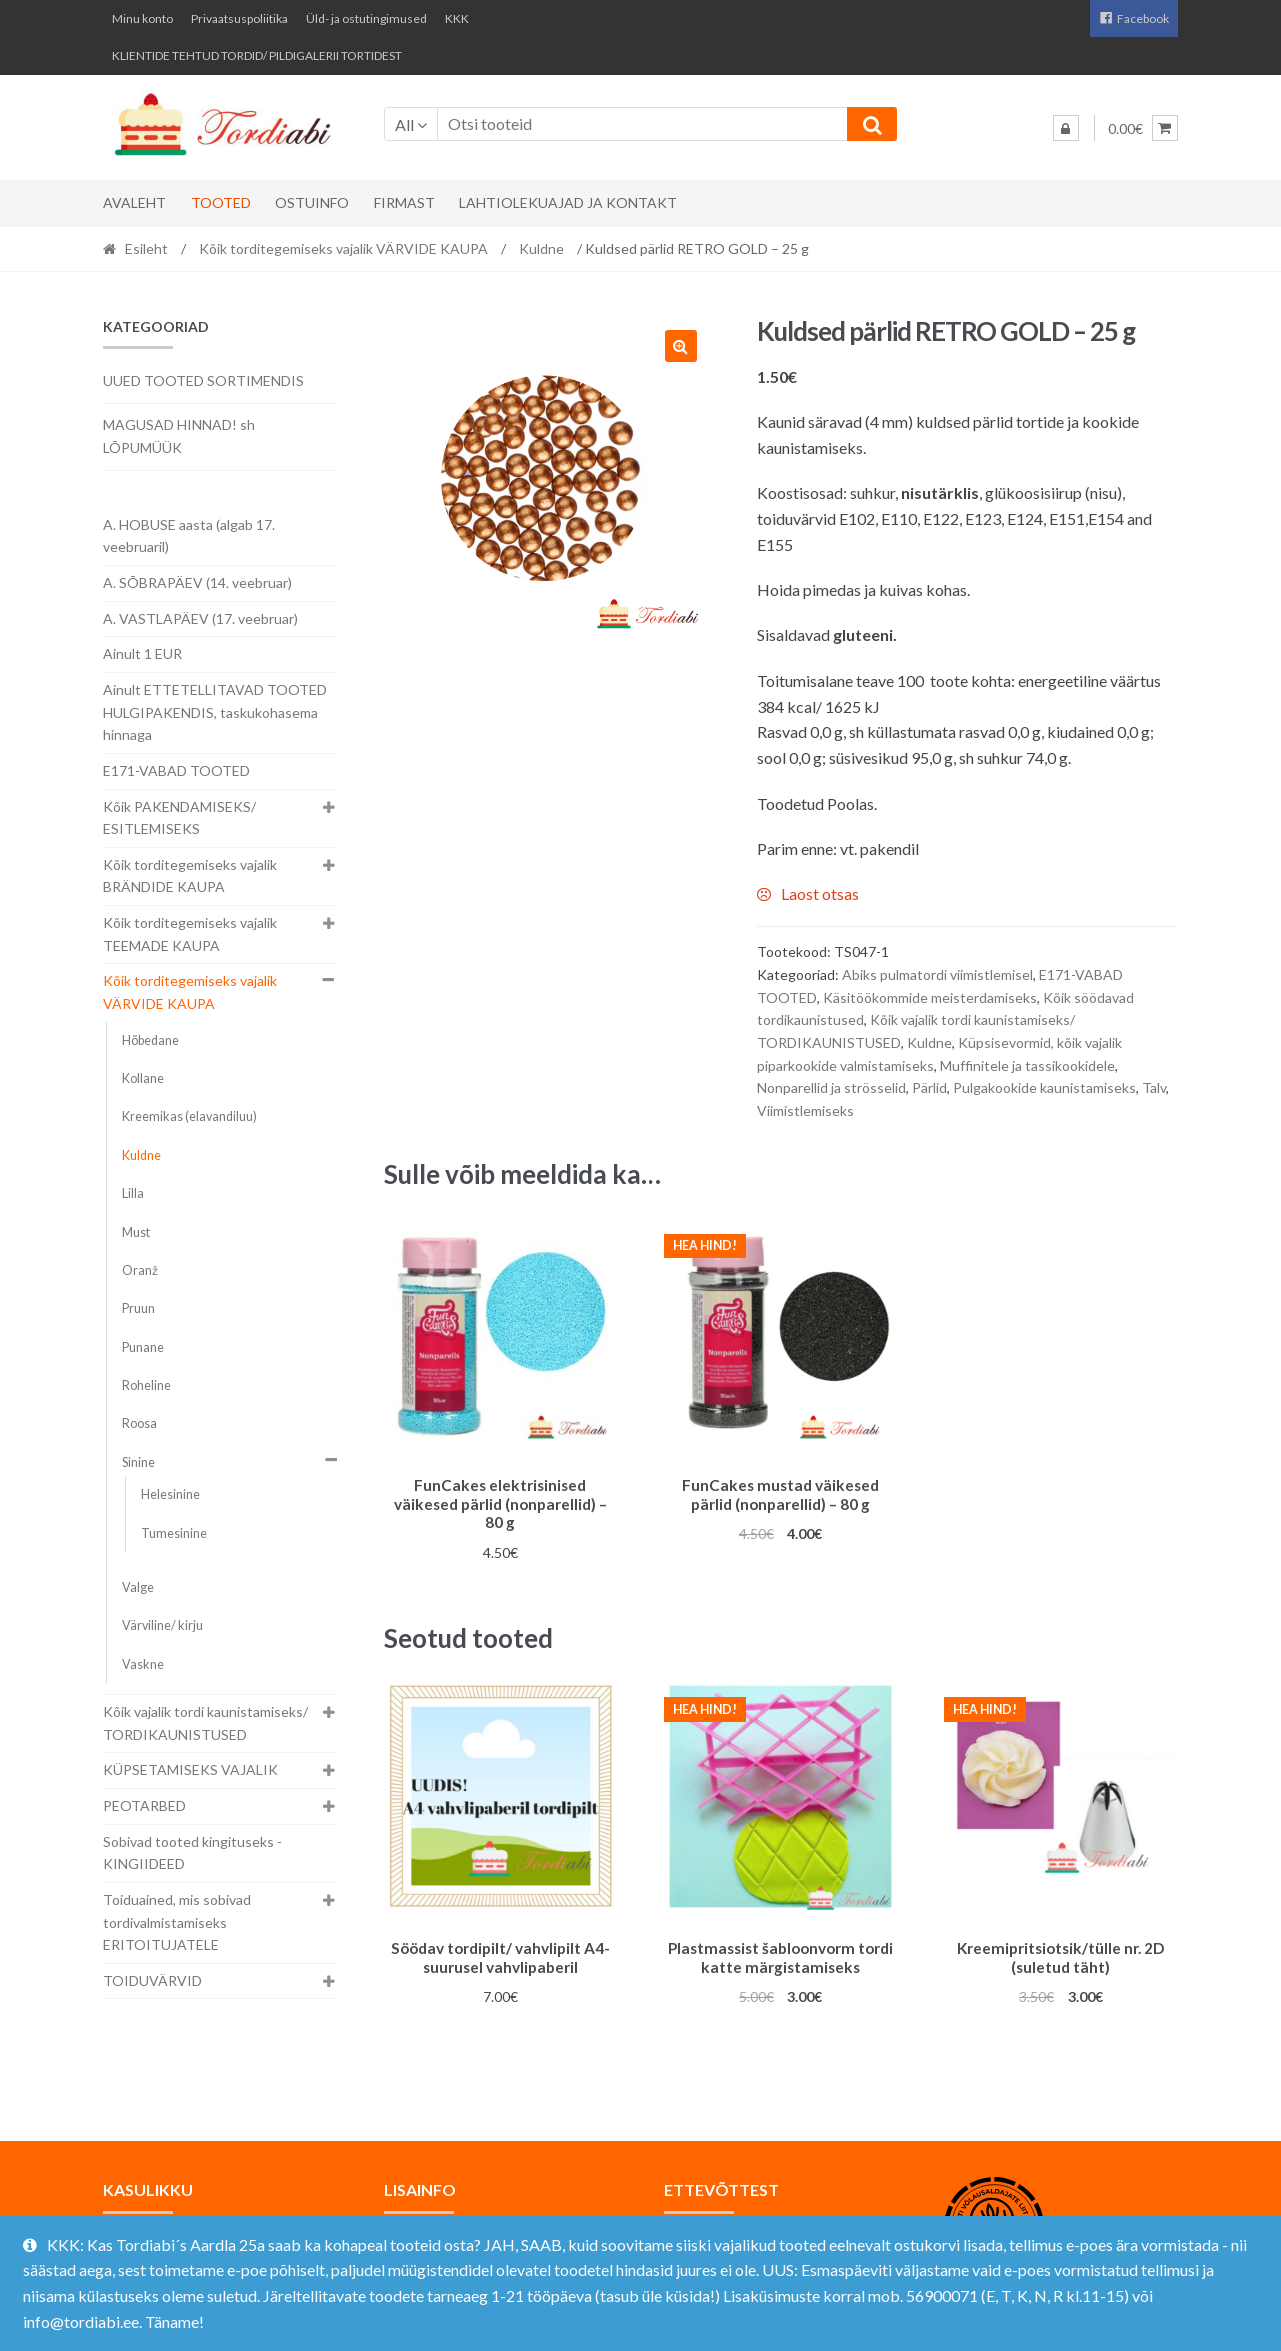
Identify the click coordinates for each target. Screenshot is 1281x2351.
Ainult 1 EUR (142, 653)
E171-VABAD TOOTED (176, 770)
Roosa (139, 1423)
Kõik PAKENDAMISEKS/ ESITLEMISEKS (179, 818)
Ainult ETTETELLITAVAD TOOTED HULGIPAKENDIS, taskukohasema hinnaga (215, 712)
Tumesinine (174, 1533)
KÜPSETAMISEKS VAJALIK (190, 1769)
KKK (457, 18)
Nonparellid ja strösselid (831, 1087)
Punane (143, 1347)
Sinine (138, 1462)
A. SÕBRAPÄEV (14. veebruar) (197, 582)
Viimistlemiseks (805, 1110)
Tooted (221, 202)
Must (136, 1232)
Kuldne (541, 248)
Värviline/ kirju (162, 1625)
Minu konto (142, 18)
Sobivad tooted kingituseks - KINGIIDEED (192, 1853)
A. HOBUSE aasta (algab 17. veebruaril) (189, 536)
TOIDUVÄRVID (152, 1980)
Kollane (143, 1078)
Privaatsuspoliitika (239, 18)
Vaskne (143, 1664)
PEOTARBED (144, 1805)
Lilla (133, 1193)
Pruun (138, 1308)
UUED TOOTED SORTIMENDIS (203, 380)
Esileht (146, 248)
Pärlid (929, 1087)
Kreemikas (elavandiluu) (189, 1116)
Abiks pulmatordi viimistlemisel (937, 974)
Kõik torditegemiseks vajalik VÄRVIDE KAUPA (343, 248)
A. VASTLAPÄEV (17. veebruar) (200, 618)
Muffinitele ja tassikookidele (1027, 1065)
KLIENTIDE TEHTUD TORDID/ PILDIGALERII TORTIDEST (257, 55)
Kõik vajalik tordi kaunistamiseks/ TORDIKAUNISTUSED (205, 1723)
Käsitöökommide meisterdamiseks (930, 997)
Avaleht (134, 202)
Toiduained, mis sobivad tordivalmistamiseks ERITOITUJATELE (177, 1922)
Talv (1154, 1087)
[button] (681, 346)
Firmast (404, 202)
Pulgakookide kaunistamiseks (1044, 1087)
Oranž (140, 1270)
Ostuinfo (312, 202)
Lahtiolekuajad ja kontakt (568, 202)
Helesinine (170, 1494)
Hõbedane (150, 1040)
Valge (138, 1587)
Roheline (146, 1385)
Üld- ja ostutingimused (366, 18)
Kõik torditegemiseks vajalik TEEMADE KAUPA (190, 934)
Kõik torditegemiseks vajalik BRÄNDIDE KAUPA (190, 876)
